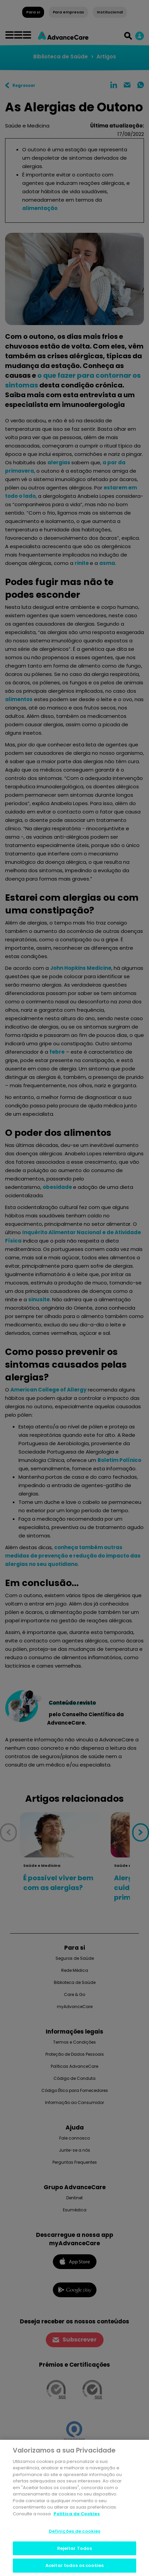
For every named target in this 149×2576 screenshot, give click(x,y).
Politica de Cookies (76, 2514)
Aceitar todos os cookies (74, 2565)
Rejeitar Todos (74, 2548)
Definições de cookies (75, 2531)
